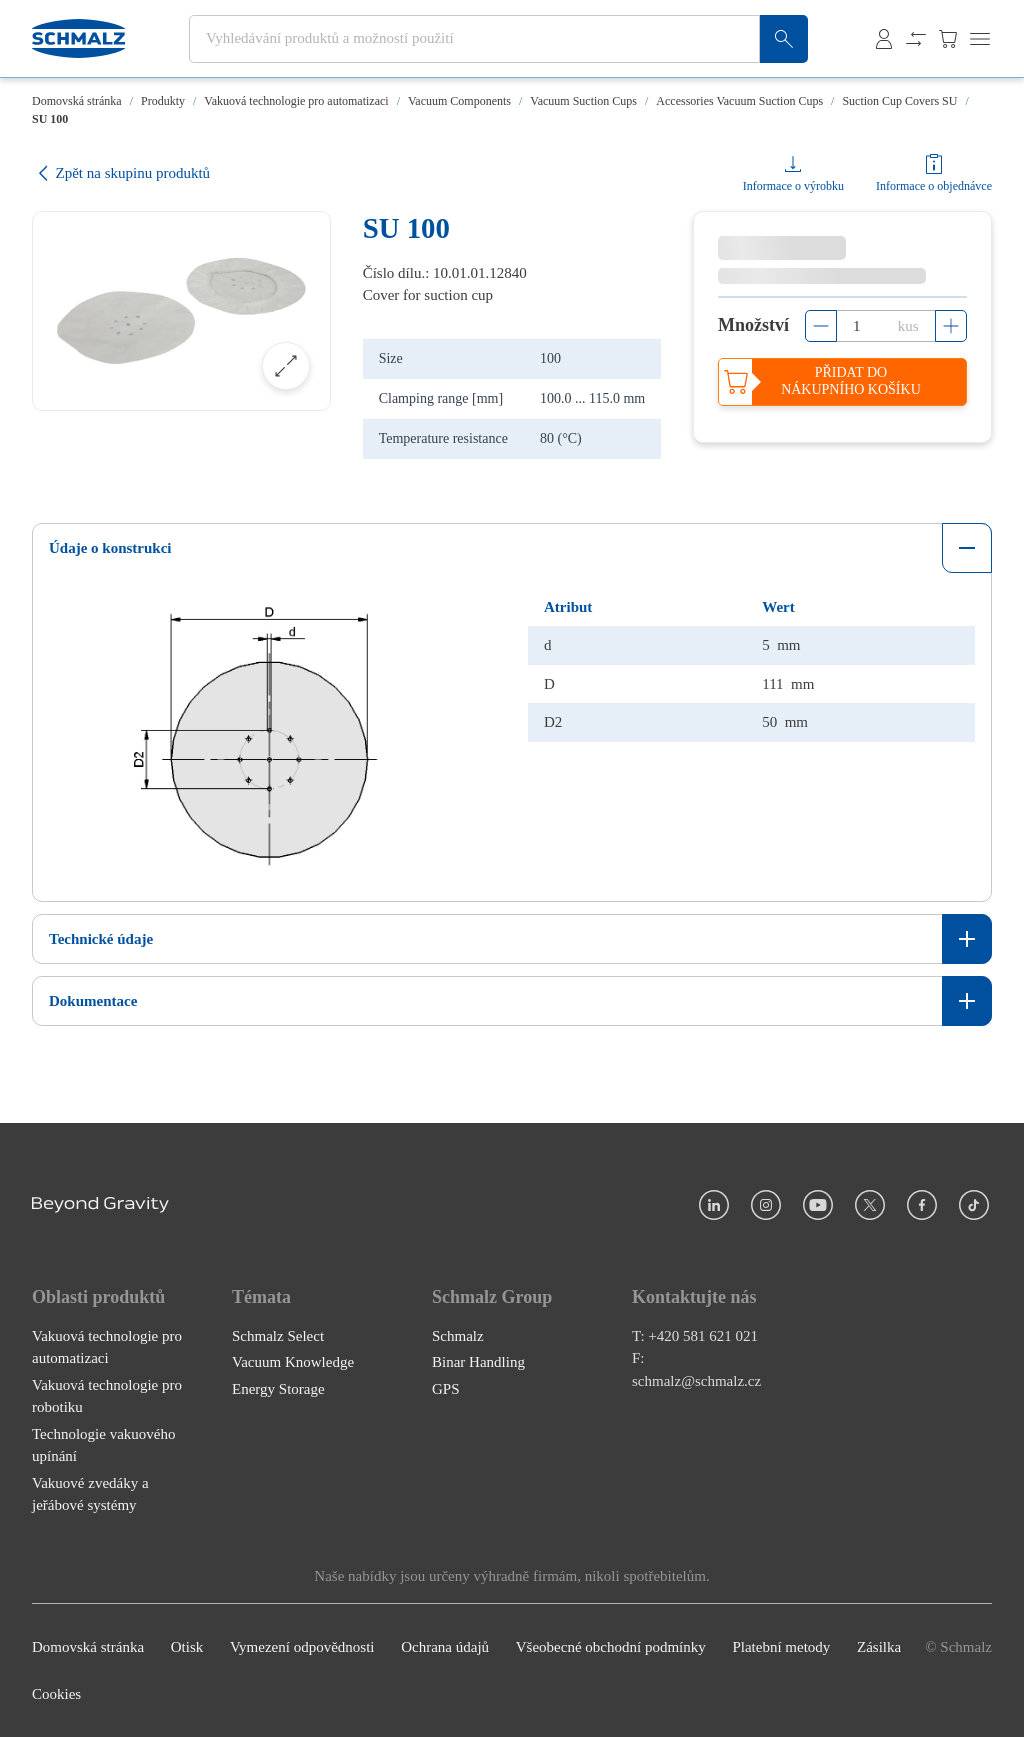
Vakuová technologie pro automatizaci (296, 101)
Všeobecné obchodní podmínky (611, 1647)
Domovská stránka (77, 101)
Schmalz (458, 1336)
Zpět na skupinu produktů (121, 173)
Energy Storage (278, 1389)
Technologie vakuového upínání (104, 1445)
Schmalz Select (278, 1336)
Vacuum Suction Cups (583, 101)
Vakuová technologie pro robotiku (107, 1396)
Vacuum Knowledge (293, 1362)
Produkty (163, 101)
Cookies (56, 1694)
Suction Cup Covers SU (899, 101)
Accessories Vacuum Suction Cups (739, 101)
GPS (446, 1389)
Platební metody (781, 1647)
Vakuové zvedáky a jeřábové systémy (90, 1494)
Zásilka (879, 1647)
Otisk (187, 1647)
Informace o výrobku (793, 186)
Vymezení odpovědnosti (302, 1647)
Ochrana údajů (445, 1647)
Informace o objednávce (934, 186)
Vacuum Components (459, 101)
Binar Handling (478, 1362)
